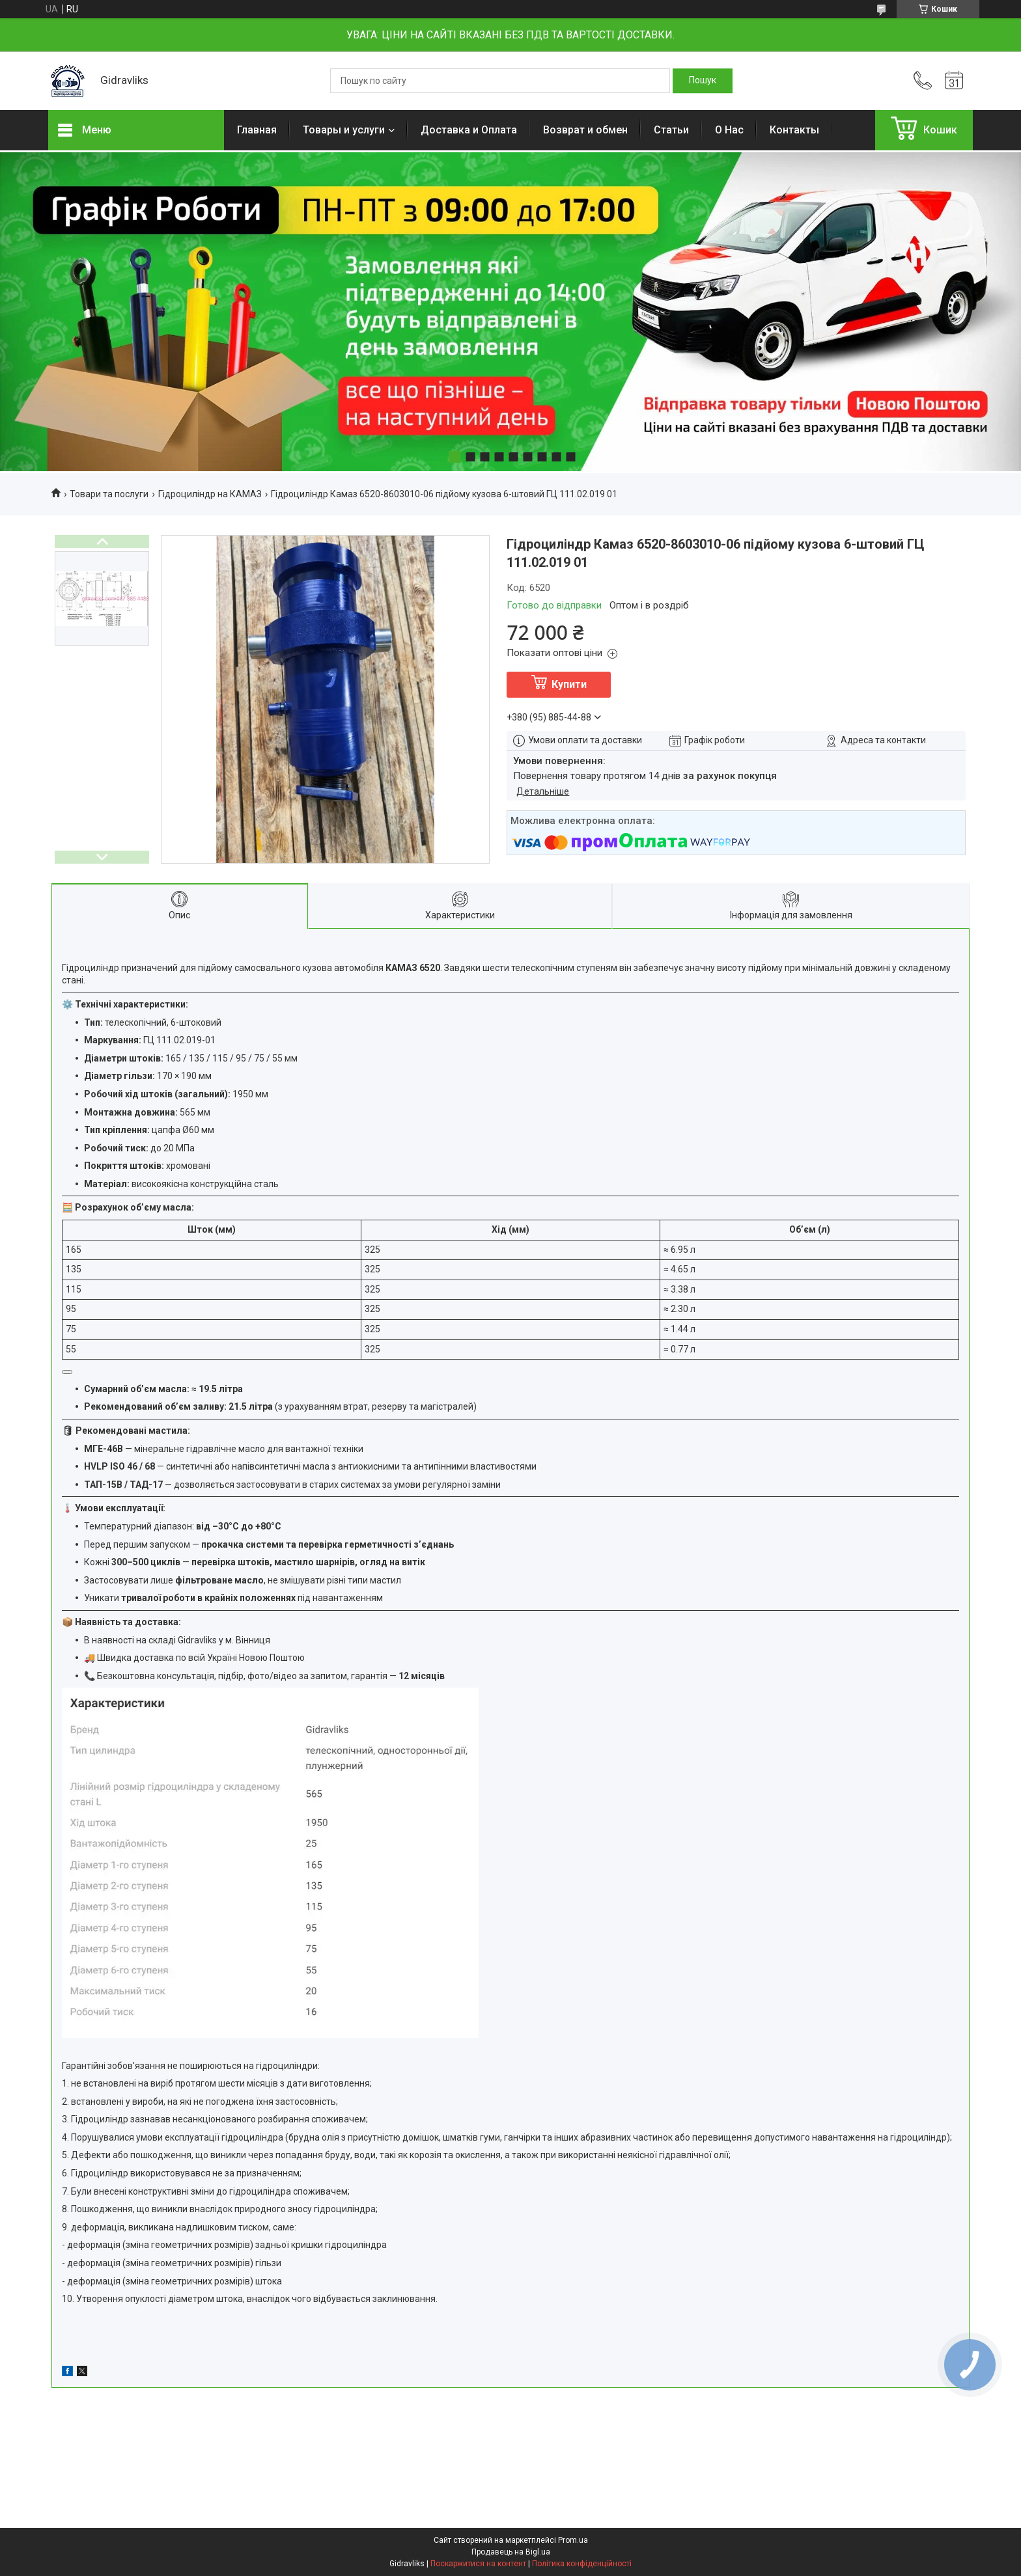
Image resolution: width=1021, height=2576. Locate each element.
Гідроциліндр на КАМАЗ (210, 494)
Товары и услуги (344, 130)
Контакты (794, 130)
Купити (569, 684)
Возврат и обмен (585, 130)
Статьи (671, 130)
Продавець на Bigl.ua (510, 2551)
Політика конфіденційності (582, 2563)
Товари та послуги (109, 494)
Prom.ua (573, 2540)
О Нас (729, 130)
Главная (257, 130)
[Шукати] (703, 80)
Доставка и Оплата (469, 130)
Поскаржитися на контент (478, 2563)
